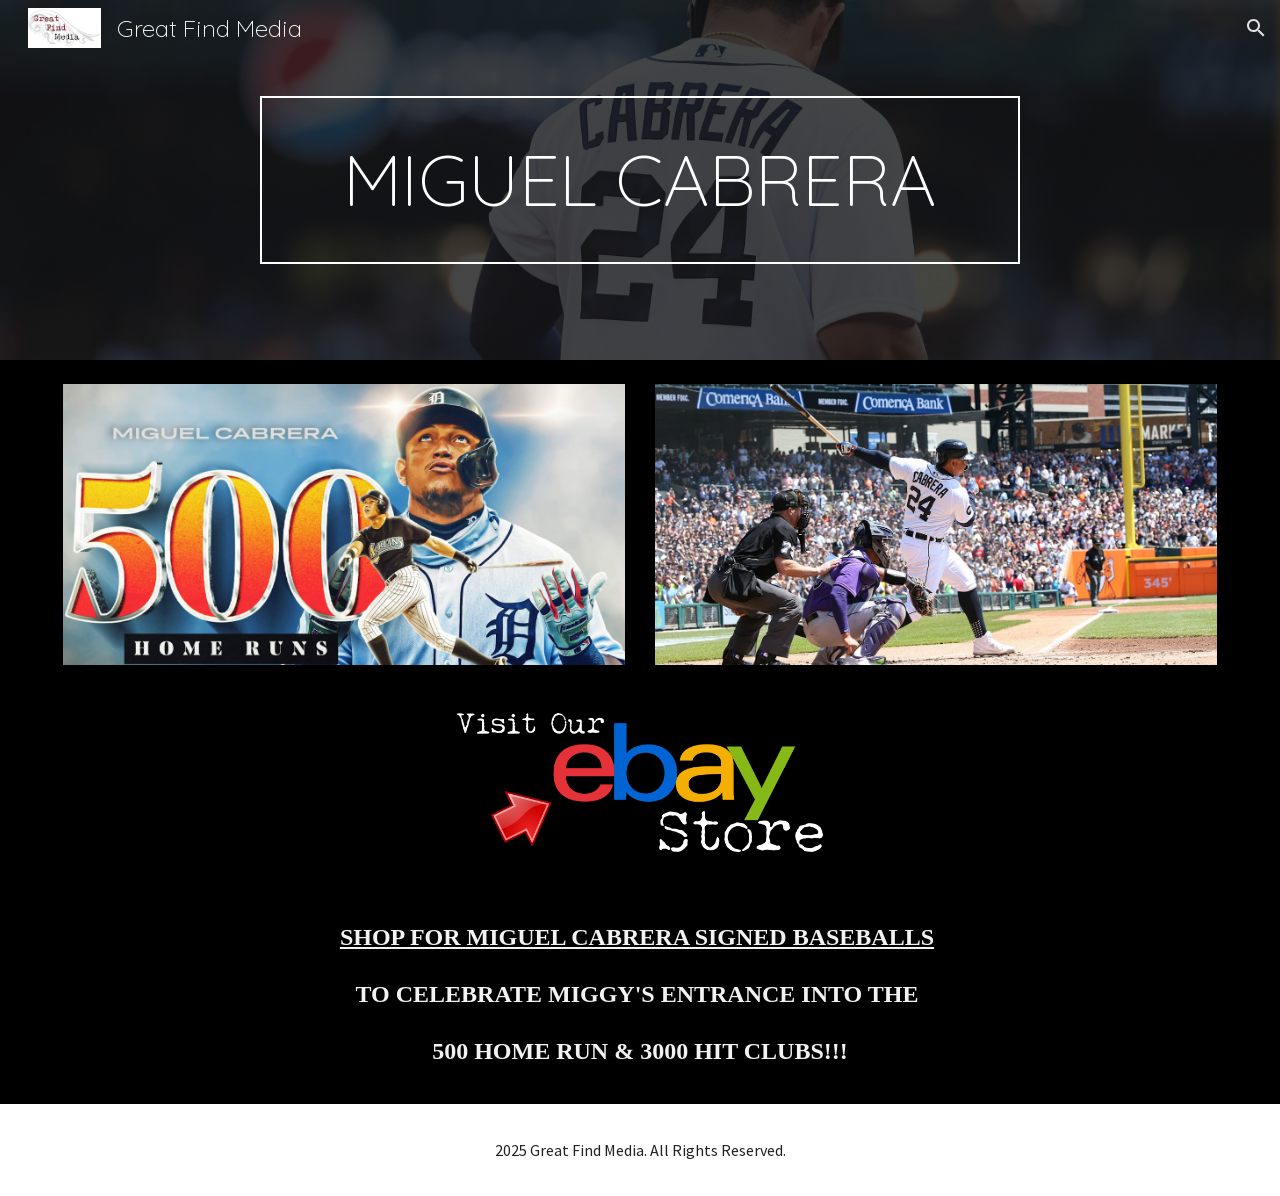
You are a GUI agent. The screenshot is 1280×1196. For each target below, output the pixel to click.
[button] (1256, 28)
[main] (640, 180)
